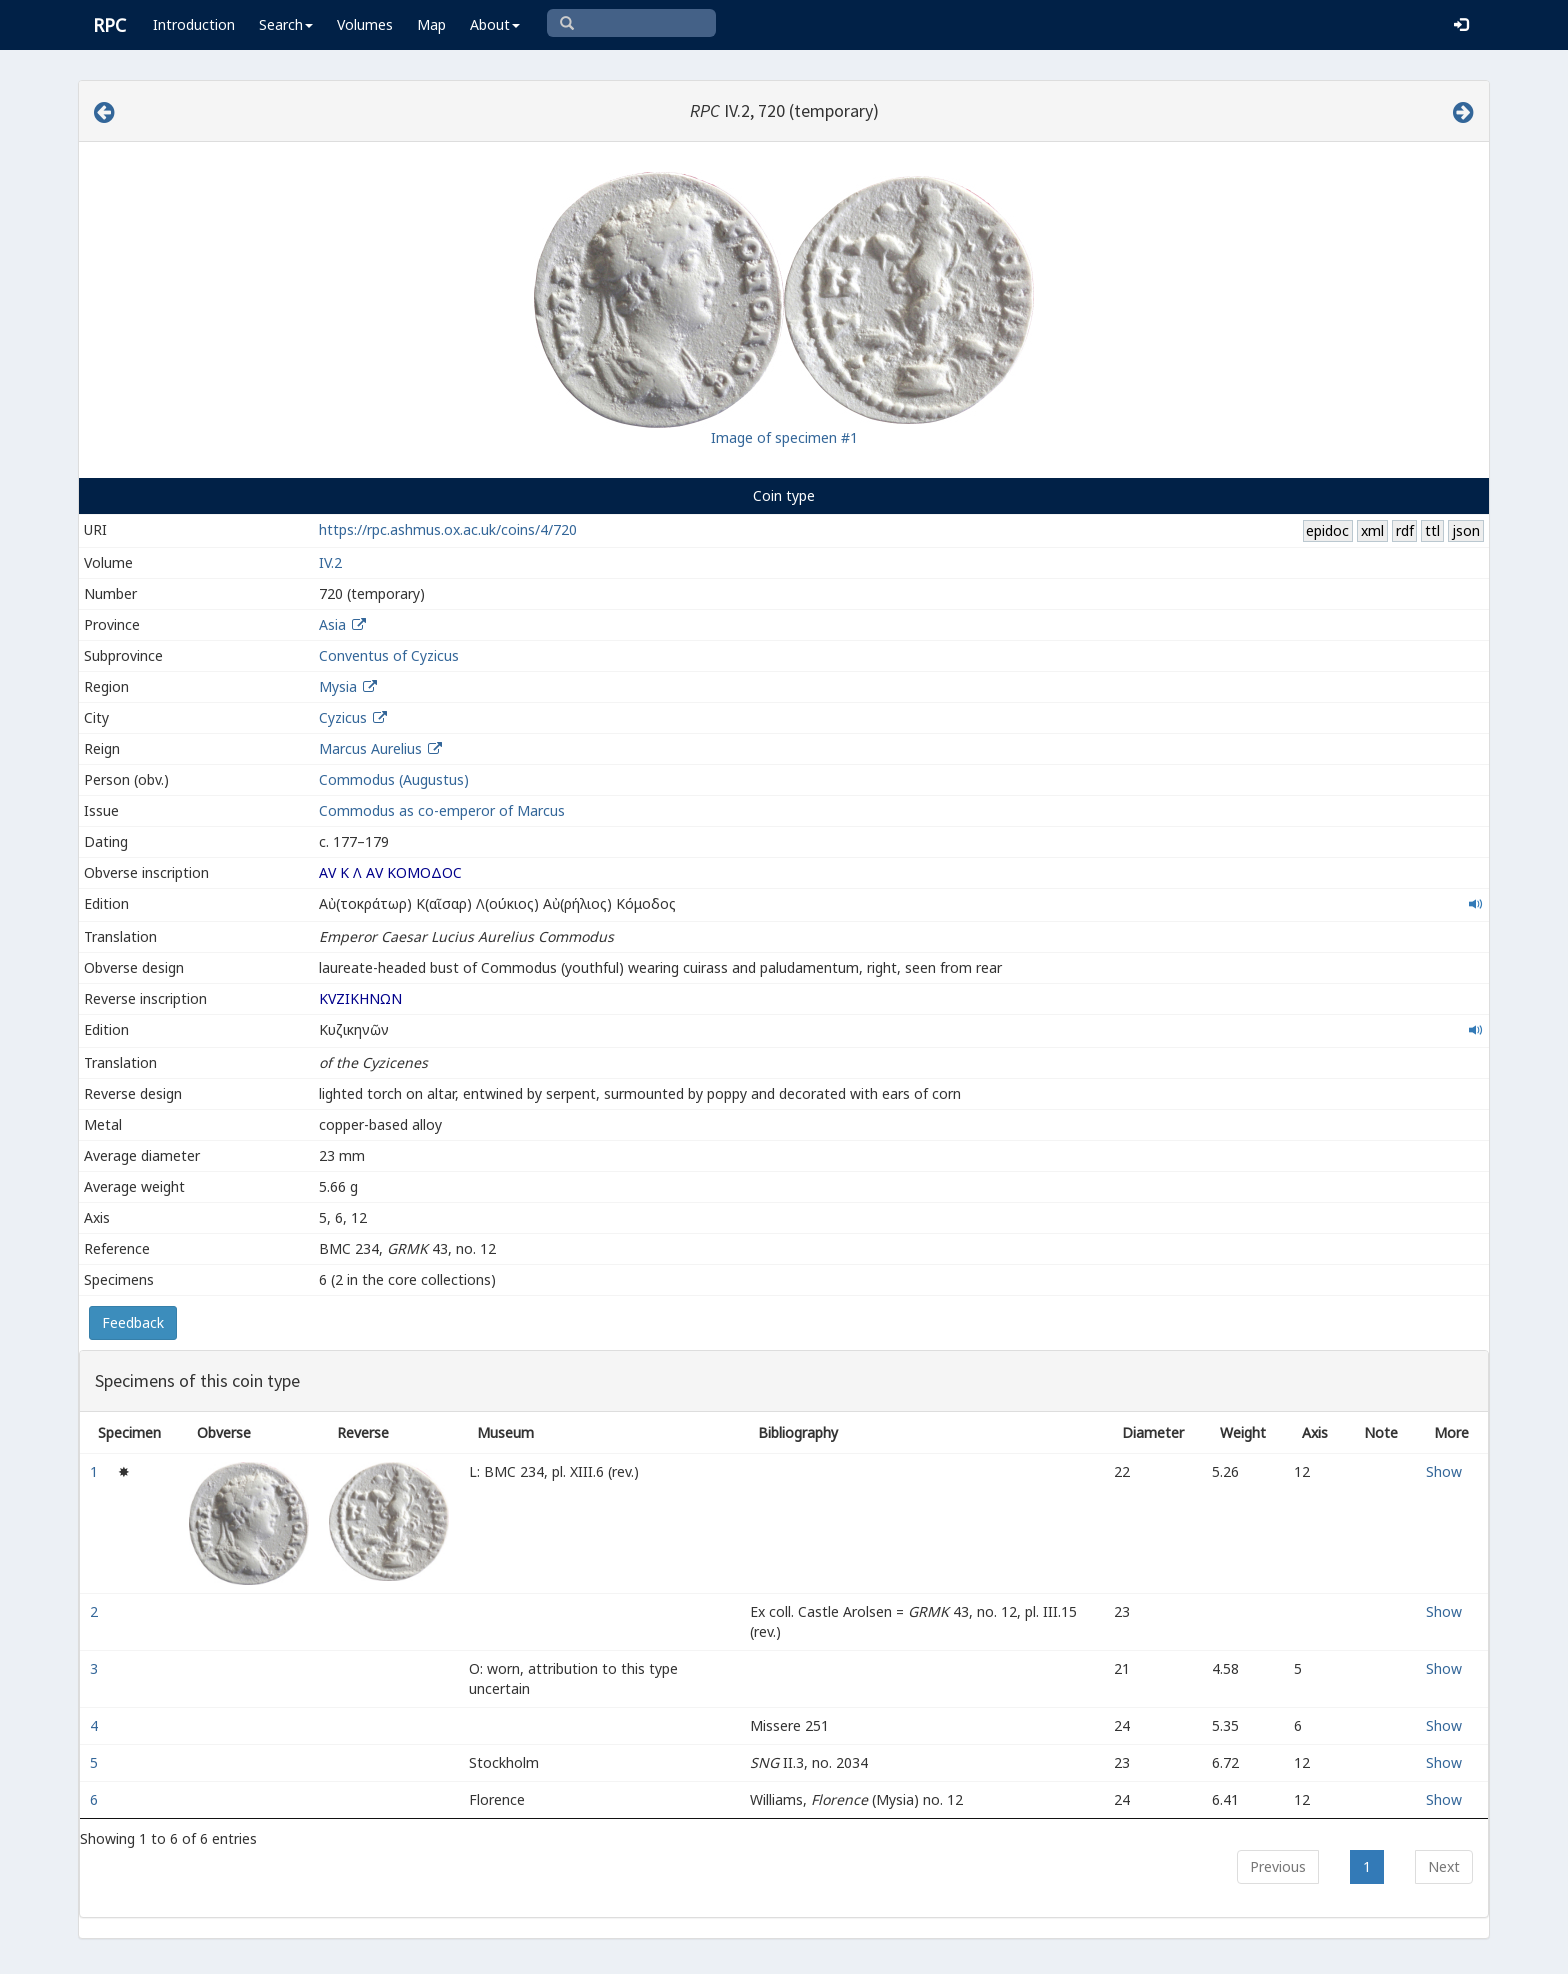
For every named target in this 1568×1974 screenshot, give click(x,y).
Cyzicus (343, 717)
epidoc (1327, 530)
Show (1444, 1471)
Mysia (338, 686)
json (1466, 530)
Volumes (365, 24)
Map (431, 24)
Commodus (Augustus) (394, 779)
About (495, 24)
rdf (1405, 530)
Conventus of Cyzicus (389, 655)
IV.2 (330, 562)
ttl (1432, 530)
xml (1372, 530)
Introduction (194, 24)
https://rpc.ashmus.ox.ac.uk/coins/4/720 (448, 529)
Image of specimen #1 (784, 437)
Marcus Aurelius (370, 748)
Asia (332, 624)
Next (1444, 1866)
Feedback (133, 1322)
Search (286, 24)
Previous (1278, 1866)
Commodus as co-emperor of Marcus (442, 810)
